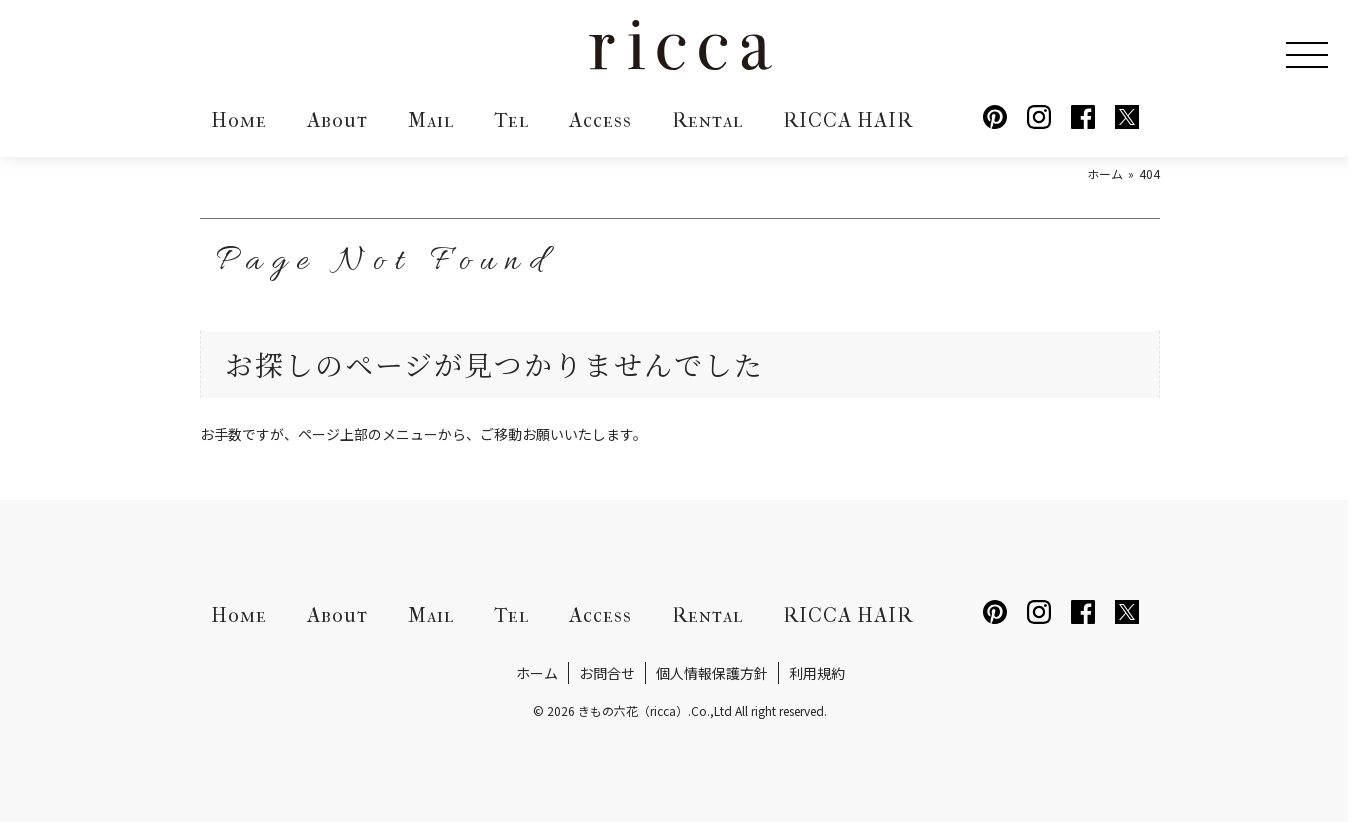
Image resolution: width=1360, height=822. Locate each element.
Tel (511, 120)
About (337, 120)
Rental (707, 120)
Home (239, 120)
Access (600, 120)
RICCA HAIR (848, 120)
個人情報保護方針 (712, 673)
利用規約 (817, 673)
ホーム (537, 673)
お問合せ (607, 673)
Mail (431, 120)
